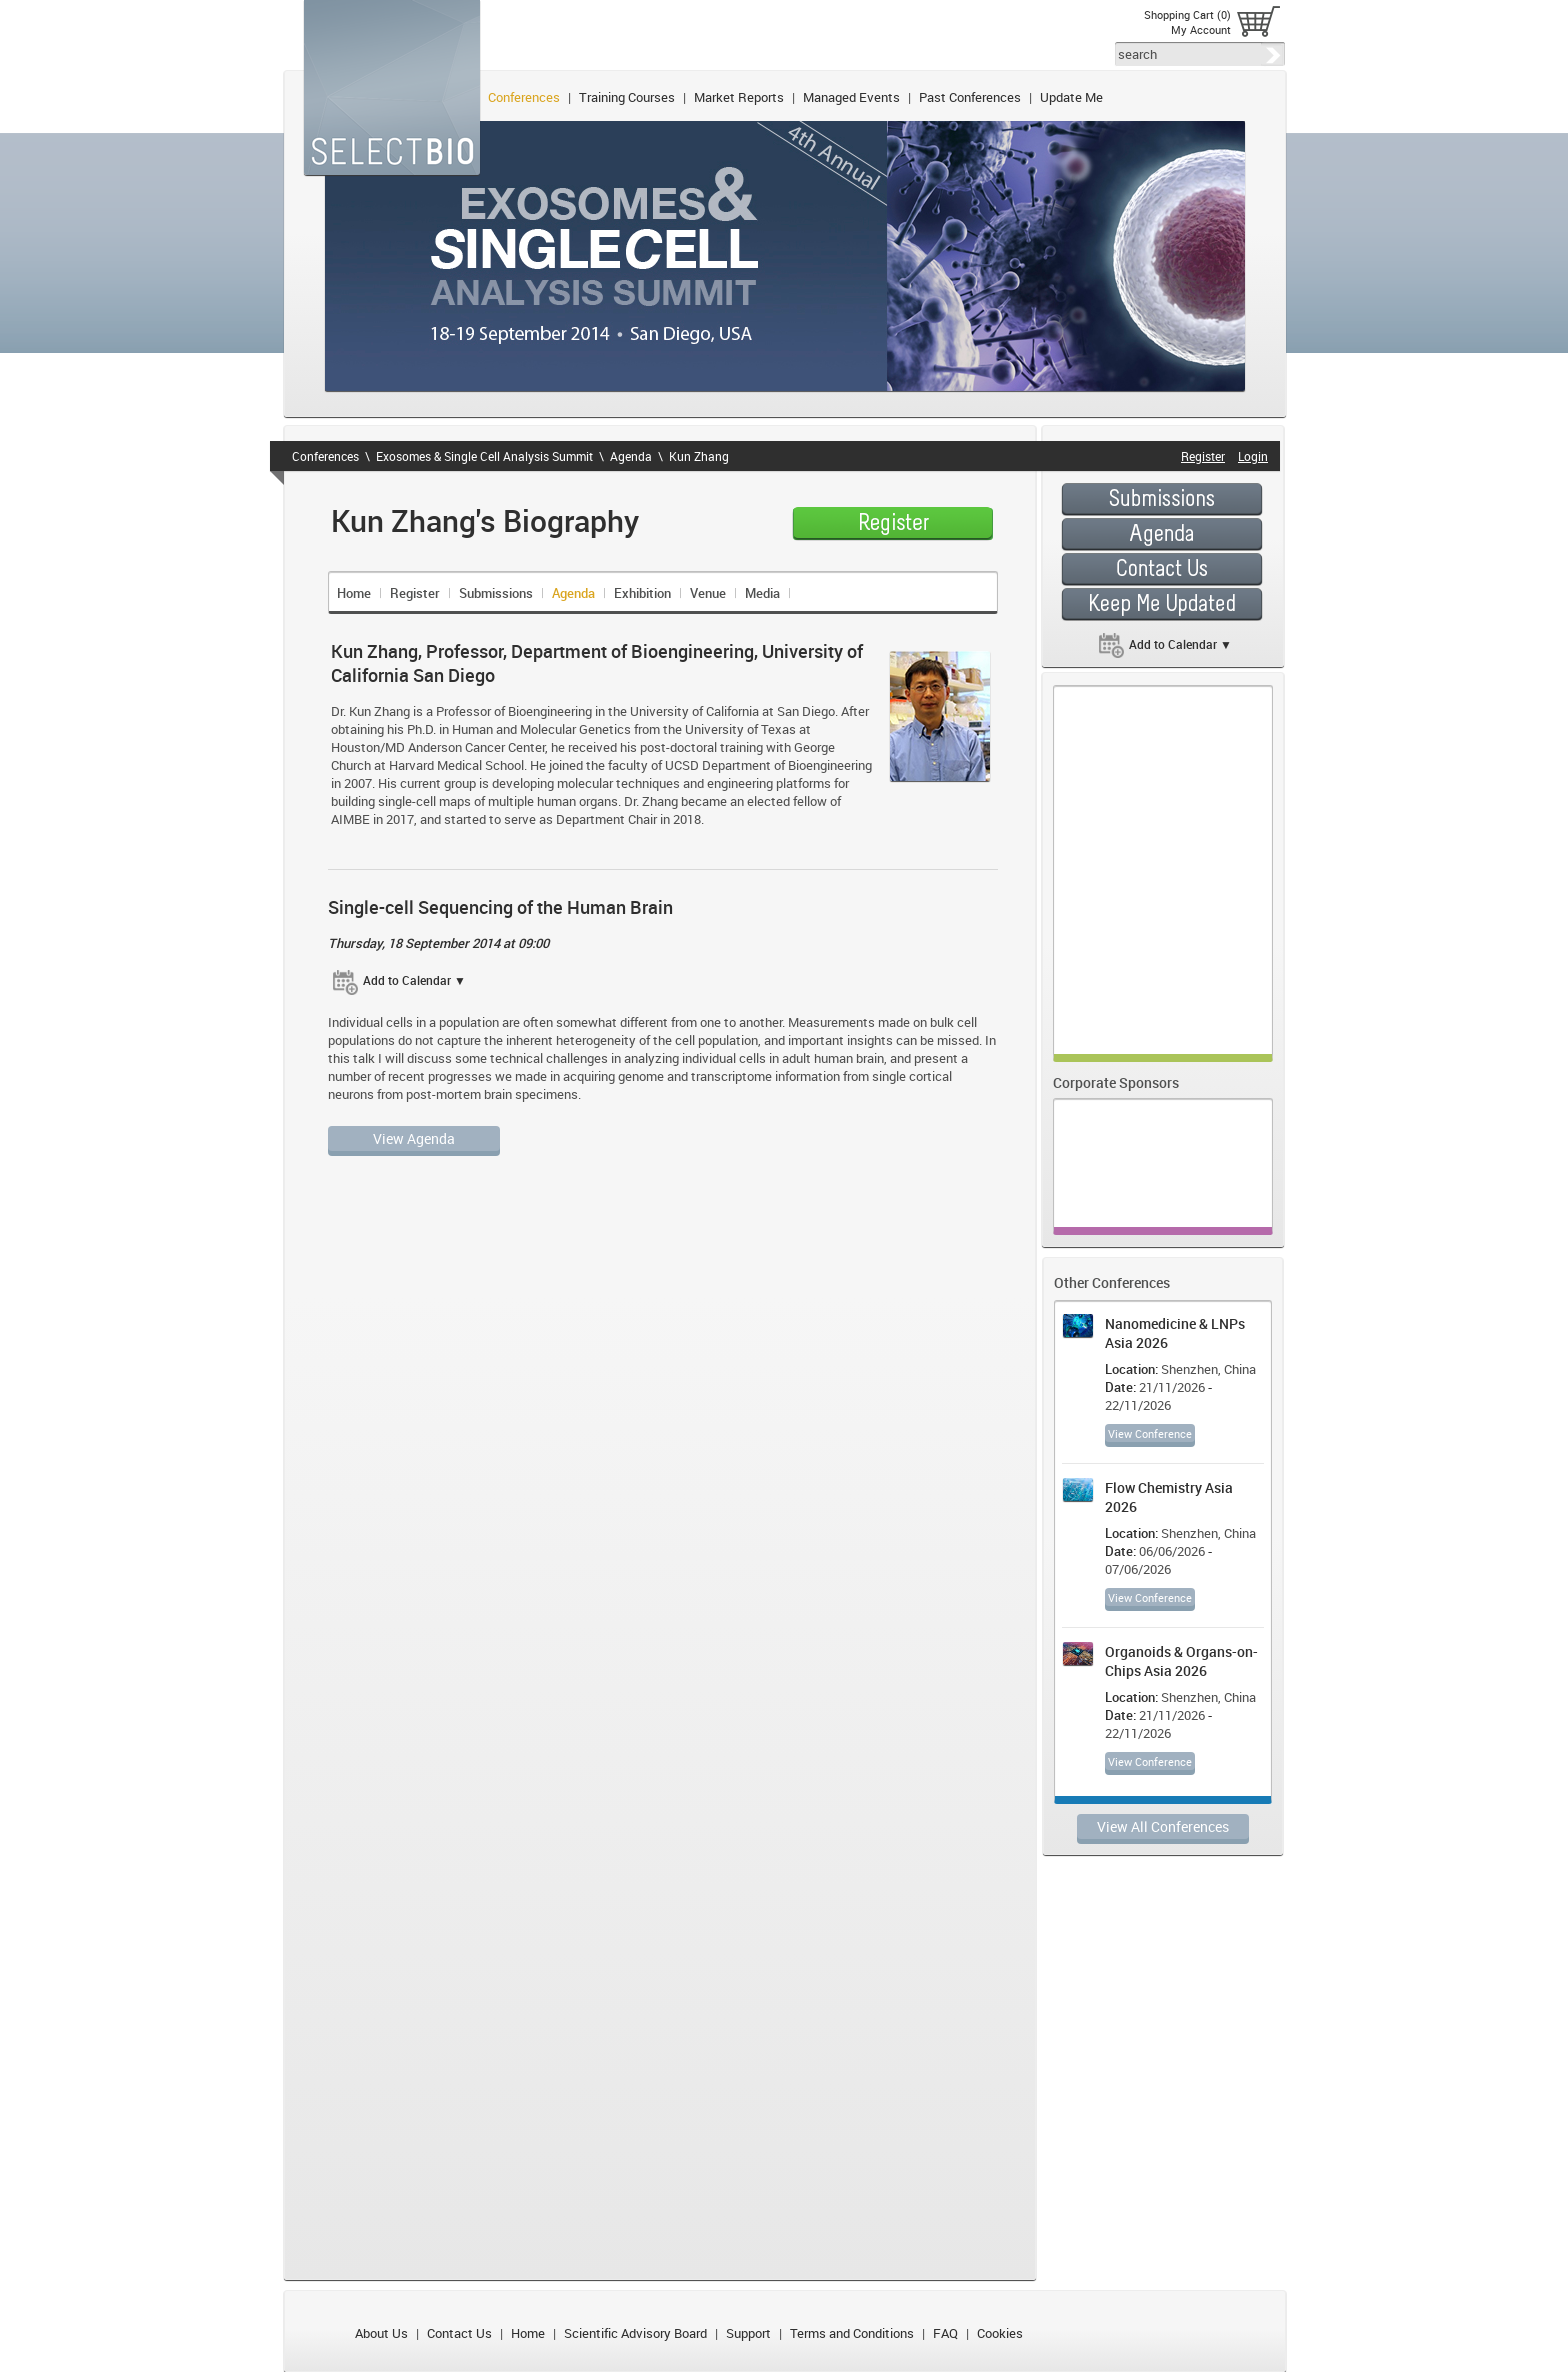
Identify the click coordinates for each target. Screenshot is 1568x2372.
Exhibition (642, 593)
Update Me (1071, 97)
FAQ (945, 2333)
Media (762, 593)
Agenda (631, 456)
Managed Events (851, 97)
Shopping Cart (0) (1187, 14)
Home (354, 593)
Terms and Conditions (852, 2333)
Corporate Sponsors (1116, 1082)
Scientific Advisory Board (635, 2333)
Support (748, 2333)
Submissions (496, 593)
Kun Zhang (699, 456)
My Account (1201, 29)
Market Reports (739, 97)
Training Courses (627, 97)
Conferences (524, 97)
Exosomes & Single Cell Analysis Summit (484, 456)
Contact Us (459, 2333)
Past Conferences (970, 97)
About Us (381, 2333)
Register (415, 593)
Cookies (1000, 2333)
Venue (708, 593)
